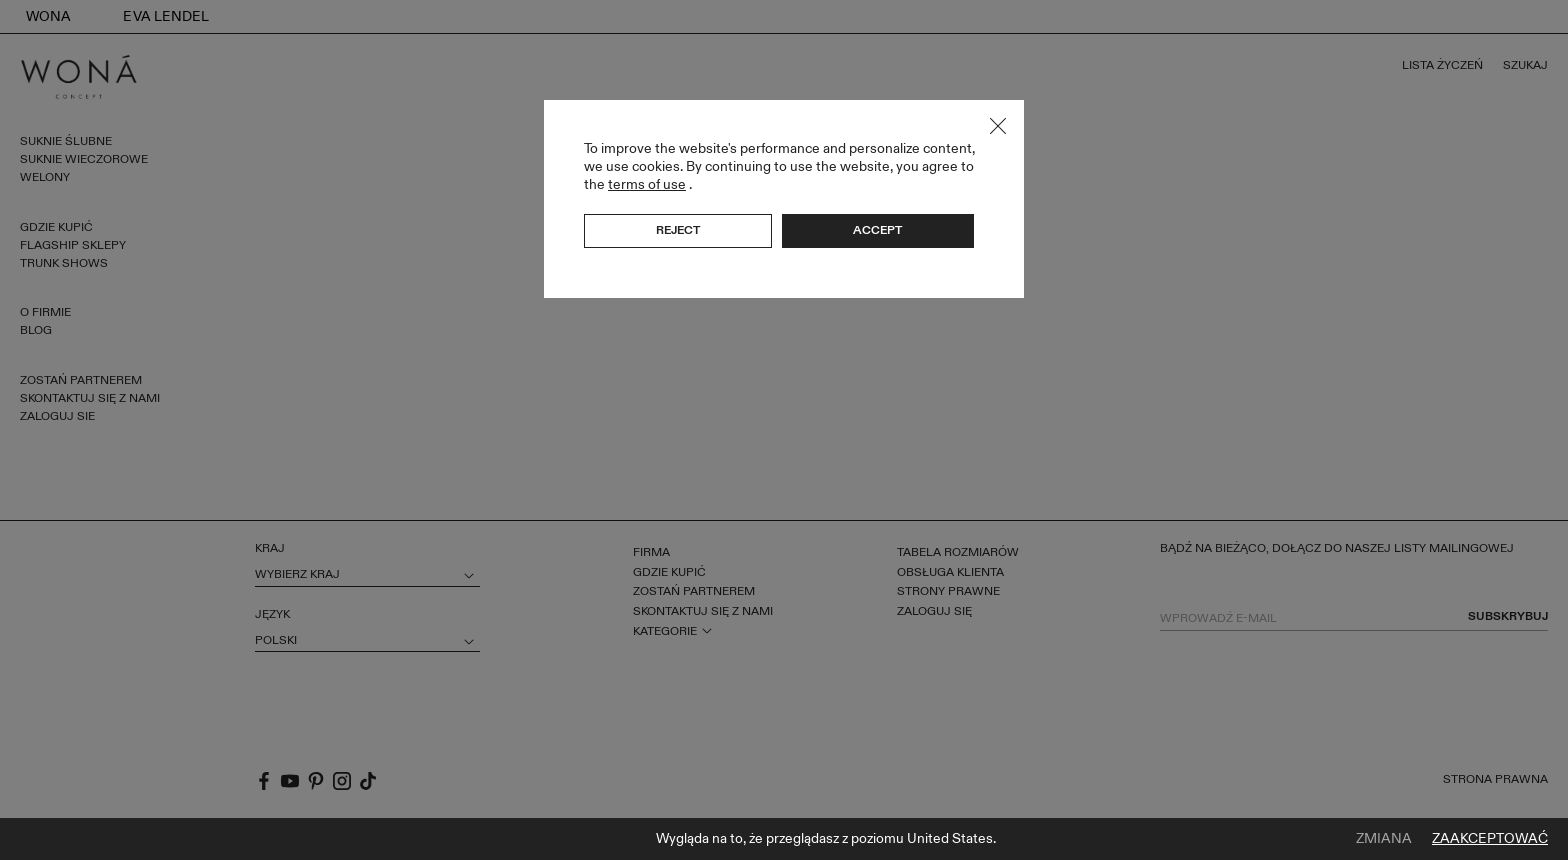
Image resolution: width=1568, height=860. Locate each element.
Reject (678, 230)
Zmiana (1384, 839)
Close (998, 126)
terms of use (647, 184)
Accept (877, 230)
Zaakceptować (1490, 839)
